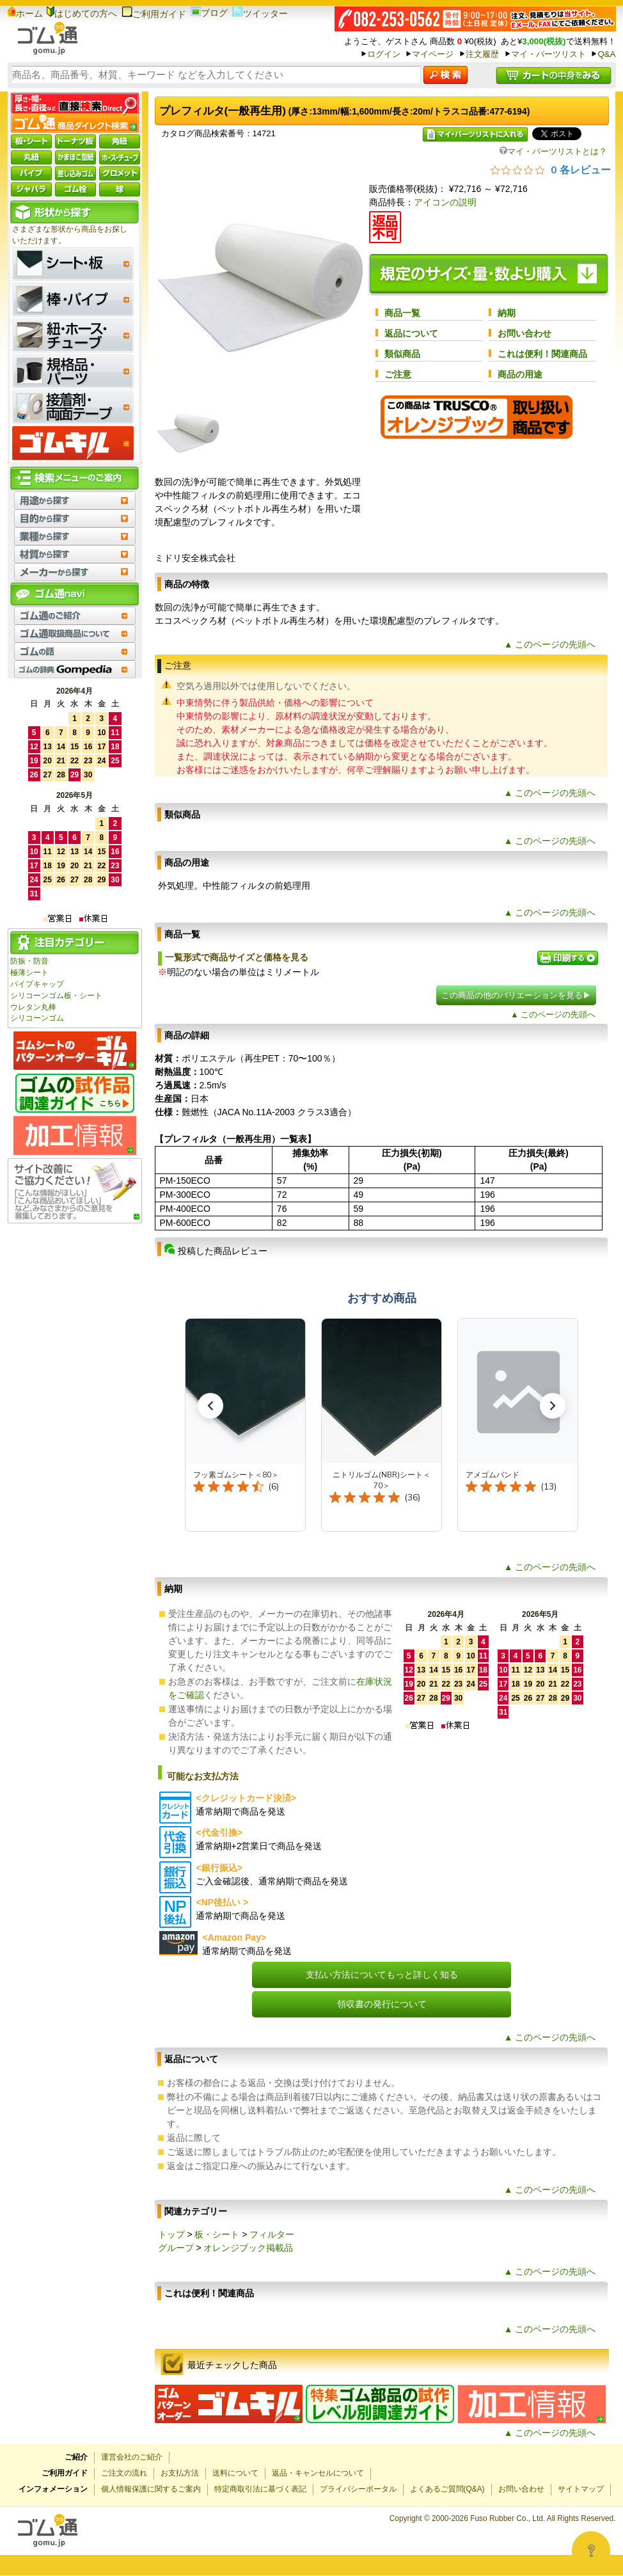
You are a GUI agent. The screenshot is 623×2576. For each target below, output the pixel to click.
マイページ (432, 54)
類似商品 (402, 354)
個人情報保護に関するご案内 (151, 2489)
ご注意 (397, 374)
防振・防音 (29, 961)
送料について (235, 2473)
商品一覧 (402, 313)
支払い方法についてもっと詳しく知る (382, 1974)
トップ (171, 2234)
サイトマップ (581, 2489)
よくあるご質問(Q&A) (447, 2489)
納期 (507, 313)
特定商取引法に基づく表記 (260, 2489)
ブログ (209, 13)
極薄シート (29, 972)
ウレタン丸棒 (33, 1007)
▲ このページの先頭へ (550, 644)
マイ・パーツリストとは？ (553, 151)
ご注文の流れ (124, 2473)
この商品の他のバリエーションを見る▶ (516, 995)
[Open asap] (591, 2550)
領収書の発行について (382, 2004)
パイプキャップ (37, 984)
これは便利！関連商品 (542, 354)
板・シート (216, 2234)
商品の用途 (520, 374)
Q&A (606, 54)
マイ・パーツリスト (548, 54)
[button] (210, 1406)
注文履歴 (482, 54)
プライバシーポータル (358, 2489)
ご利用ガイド (154, 14)
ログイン (383, 54)
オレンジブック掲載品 (248, 2248)
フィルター (271, 2234)
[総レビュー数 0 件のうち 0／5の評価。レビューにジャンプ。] (551, 169)
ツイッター (260, 13)
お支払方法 (180, 2473)
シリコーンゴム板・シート (56, 995)
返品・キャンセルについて (318, 2473)
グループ (176, 2248)
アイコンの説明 (445, 202)
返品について (411, 333)
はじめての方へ (82, 13)
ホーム (25, 13)
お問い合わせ (524, 333)
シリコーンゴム (37, 1018)
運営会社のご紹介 (131, 2457)
